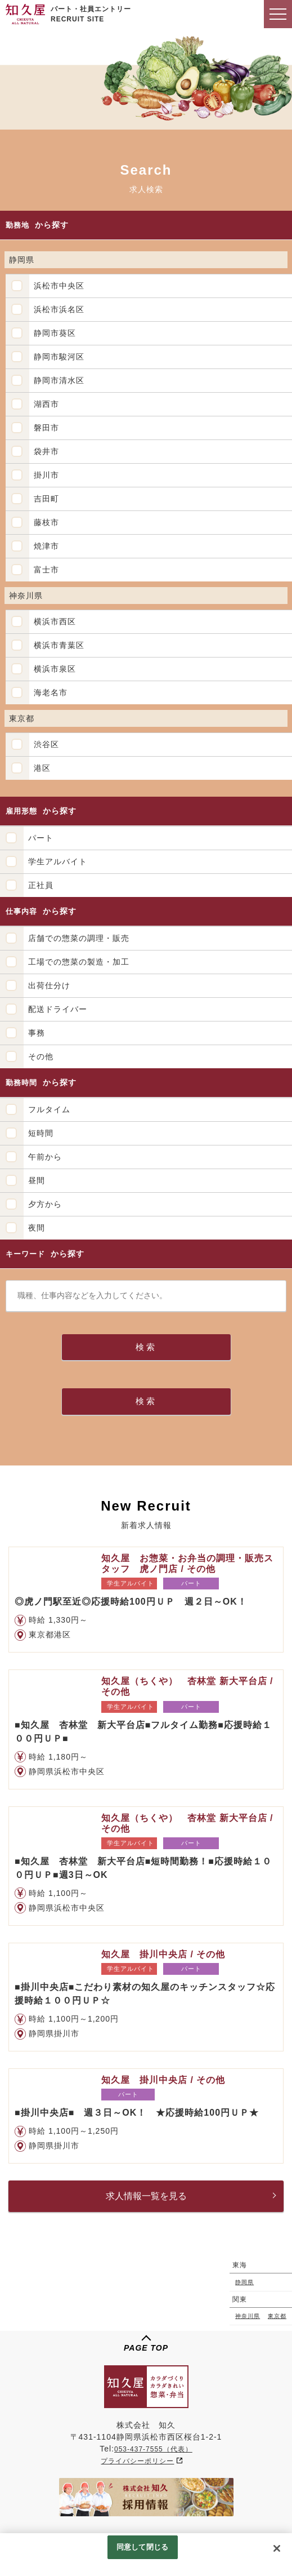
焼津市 (46, 545)
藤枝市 (46, 522)
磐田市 (46, 427)
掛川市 (46, 474)
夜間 (36, 1227)
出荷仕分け (49, 985)
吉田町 (46, 498)
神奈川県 (247, 2316)
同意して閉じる (142, 2547)
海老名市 (51, 692)
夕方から (45, 1204)
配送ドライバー (57, 1009)
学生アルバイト (57, 861)
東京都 (277, 2316)
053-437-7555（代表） (153, 2449)
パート (40, 837)
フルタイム (49, 1109)
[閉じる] (276, 2548)
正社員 (40, 885)
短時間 (40, 1133)
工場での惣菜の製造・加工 (78, 961)
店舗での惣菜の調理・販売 (78, 938)
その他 (40, 1056)
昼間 (36, 1180)
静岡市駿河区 (59, 356)
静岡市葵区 (55, 332)
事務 (36, 1032)
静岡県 (244, 2282)
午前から (45, 1156)
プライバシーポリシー (137, 2461)
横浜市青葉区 (59, 645)
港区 (42, 767)
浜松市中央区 (59, 285)
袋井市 (46, 451)
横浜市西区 (55, 621)
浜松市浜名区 (59, 309)
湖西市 (46, 403)
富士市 (46, 569)
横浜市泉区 (55, 668)
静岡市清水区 (59, 380)
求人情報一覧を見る (146, 2196)
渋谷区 (46, 744)
